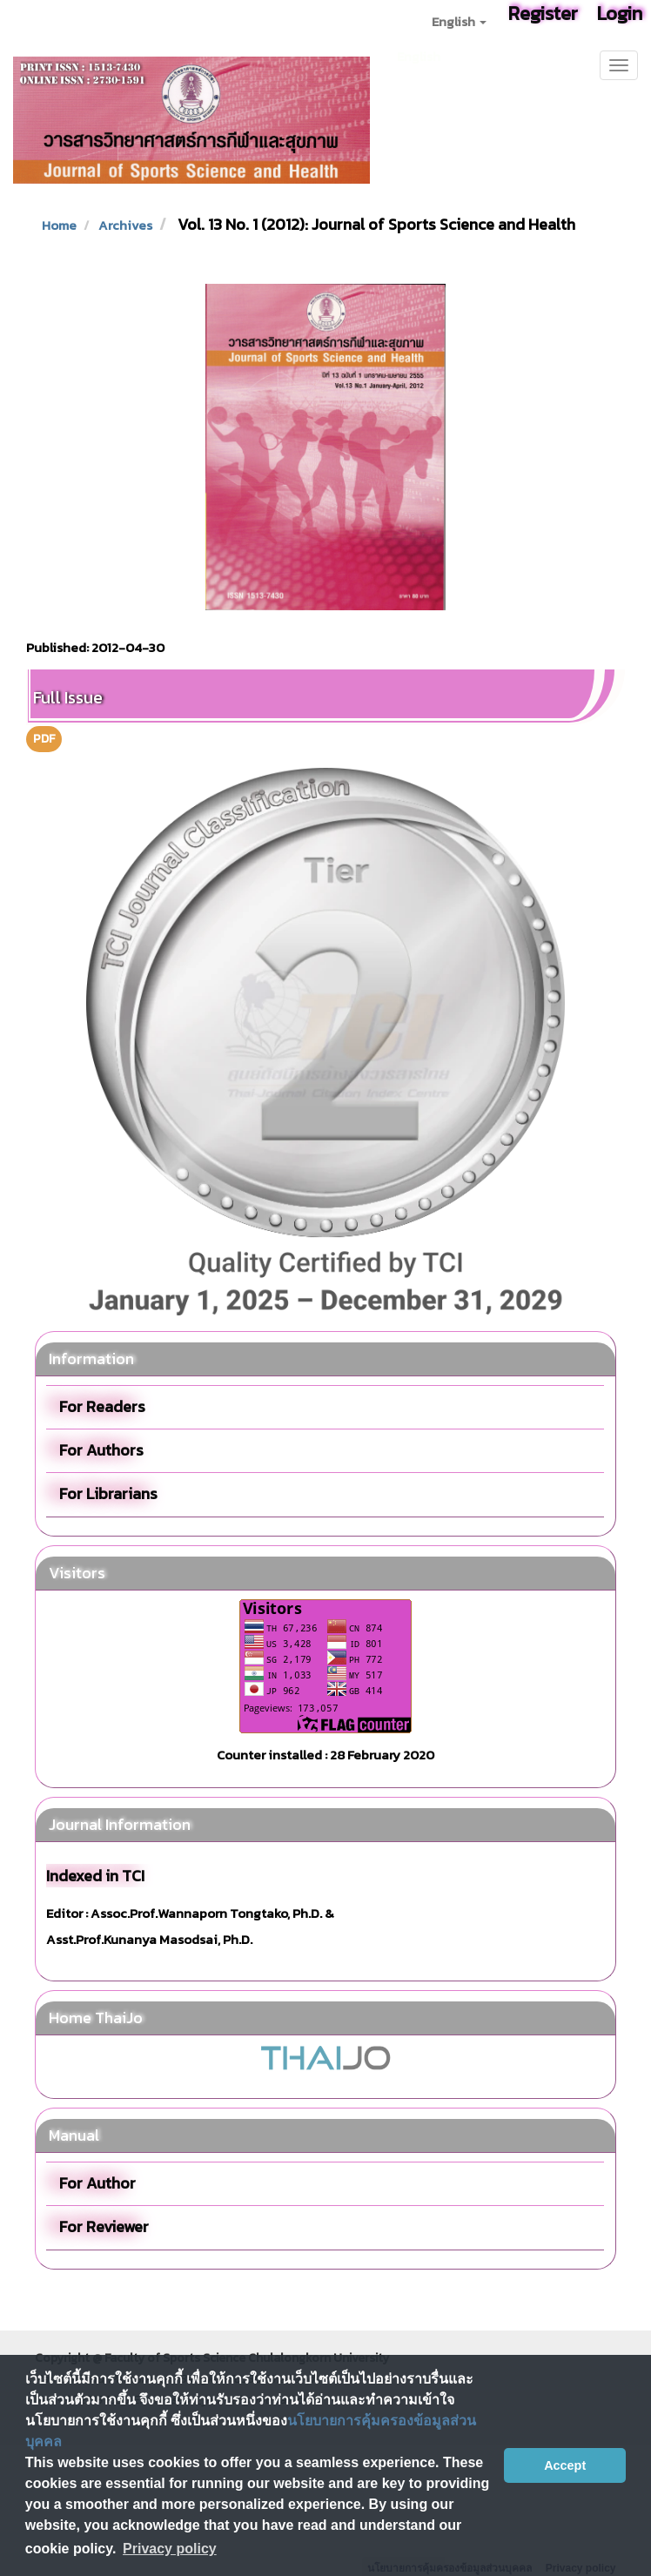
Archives (125, 225)
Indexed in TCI (95, 1875)
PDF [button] (44, 739)
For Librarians (108, 1493)
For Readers (102, 1406)
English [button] (459, 21)
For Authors (101, 1450)
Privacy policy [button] (170, 2548)
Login (619, 13)
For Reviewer (104, 2226)
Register (543, 13)
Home (59, 225)
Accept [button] (565, 2465)
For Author (97, 2183)
